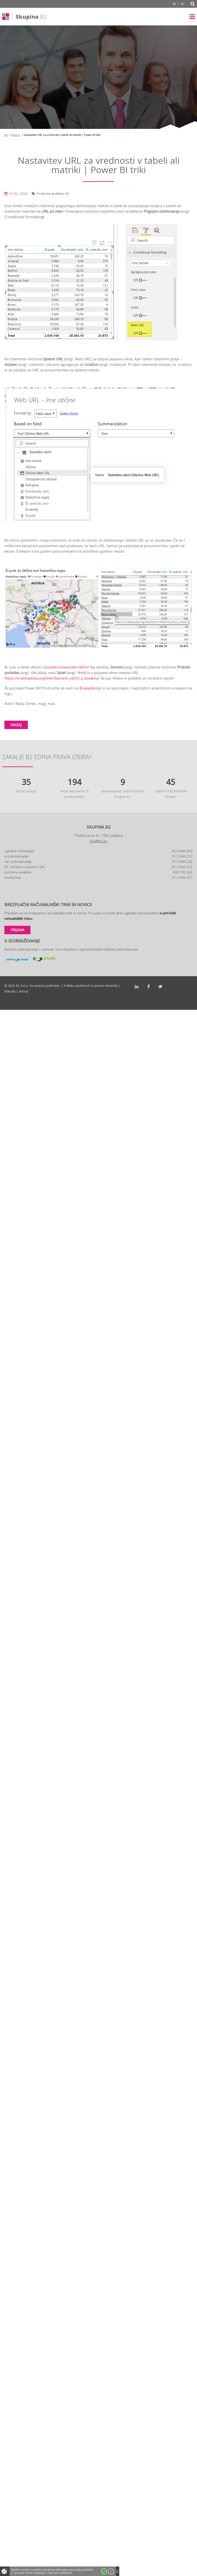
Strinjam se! (104, 2571)
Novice (15, 135)
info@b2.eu (98, 841)
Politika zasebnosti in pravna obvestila (91, 985)
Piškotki (9, 991)
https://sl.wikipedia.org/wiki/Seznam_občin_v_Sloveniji (51, 678)
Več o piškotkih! (111, 2571)
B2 (6, 135)
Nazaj (16, 724)
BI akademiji (90, 688)
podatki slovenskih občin (66, 667)
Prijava (17, 929)
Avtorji (23, 991)
